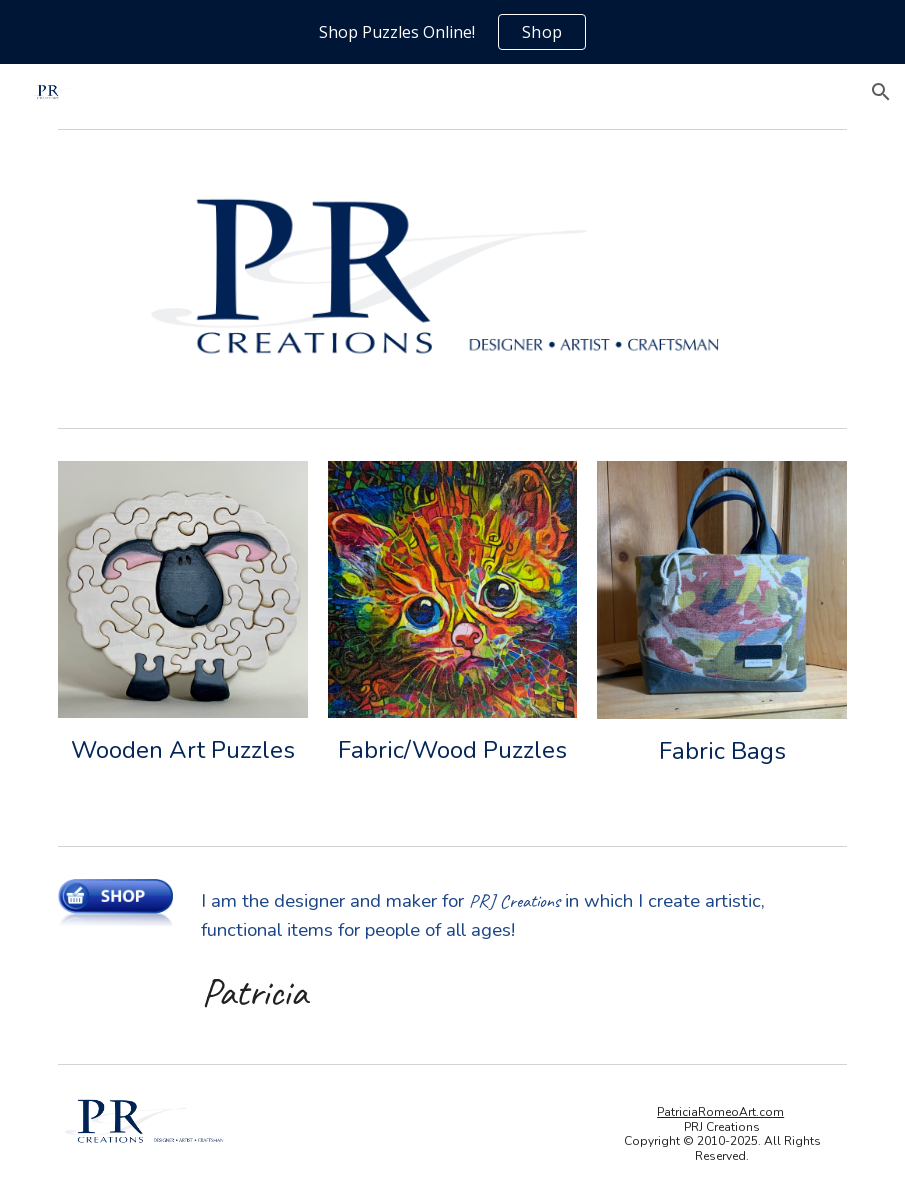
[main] (182, 750)
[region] (452, 32)
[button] (881, 92)
